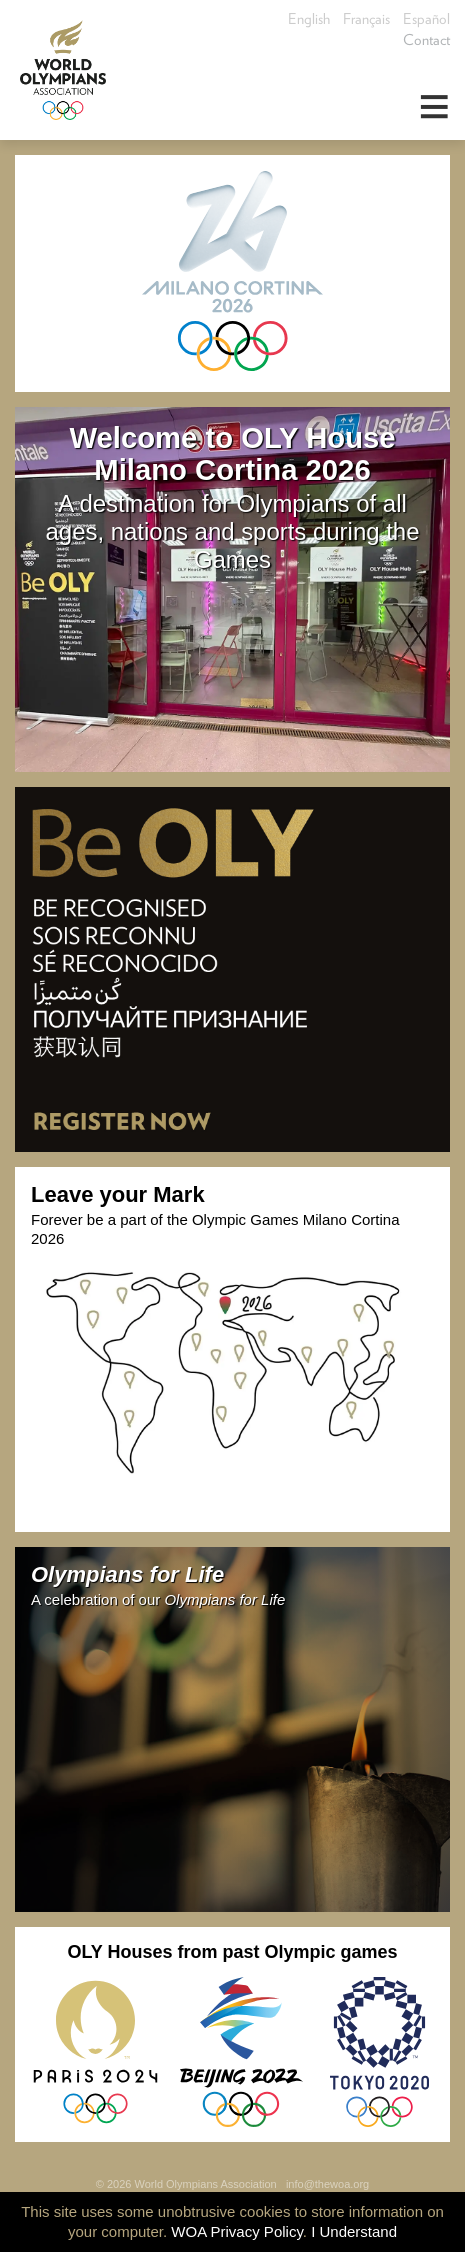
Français (366, 19)
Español (426, 19)
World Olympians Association (70, 70)
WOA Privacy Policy (236, 2231)
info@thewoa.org (327, 2184)
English (309, 19)
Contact (426, 40)
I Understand (354, 2231)
